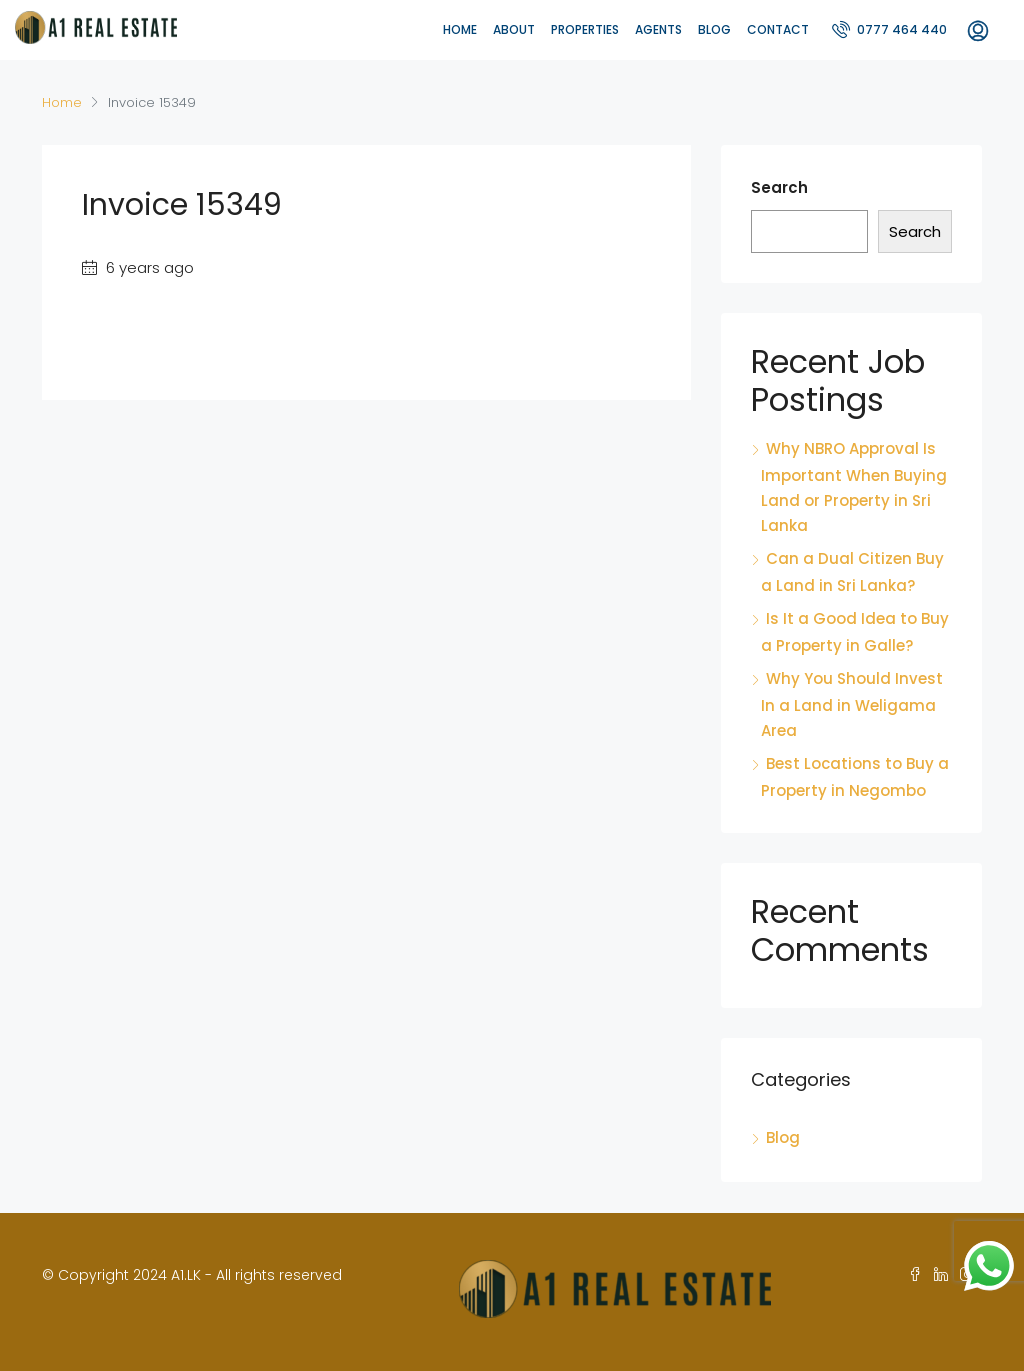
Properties (585, 29)
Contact (778, 29)
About (514, 29)
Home (460, 29)
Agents (658, 29)
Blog (714, 29)
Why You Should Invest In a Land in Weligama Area (852, 704)
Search (779, 187)
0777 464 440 (889, 29)
